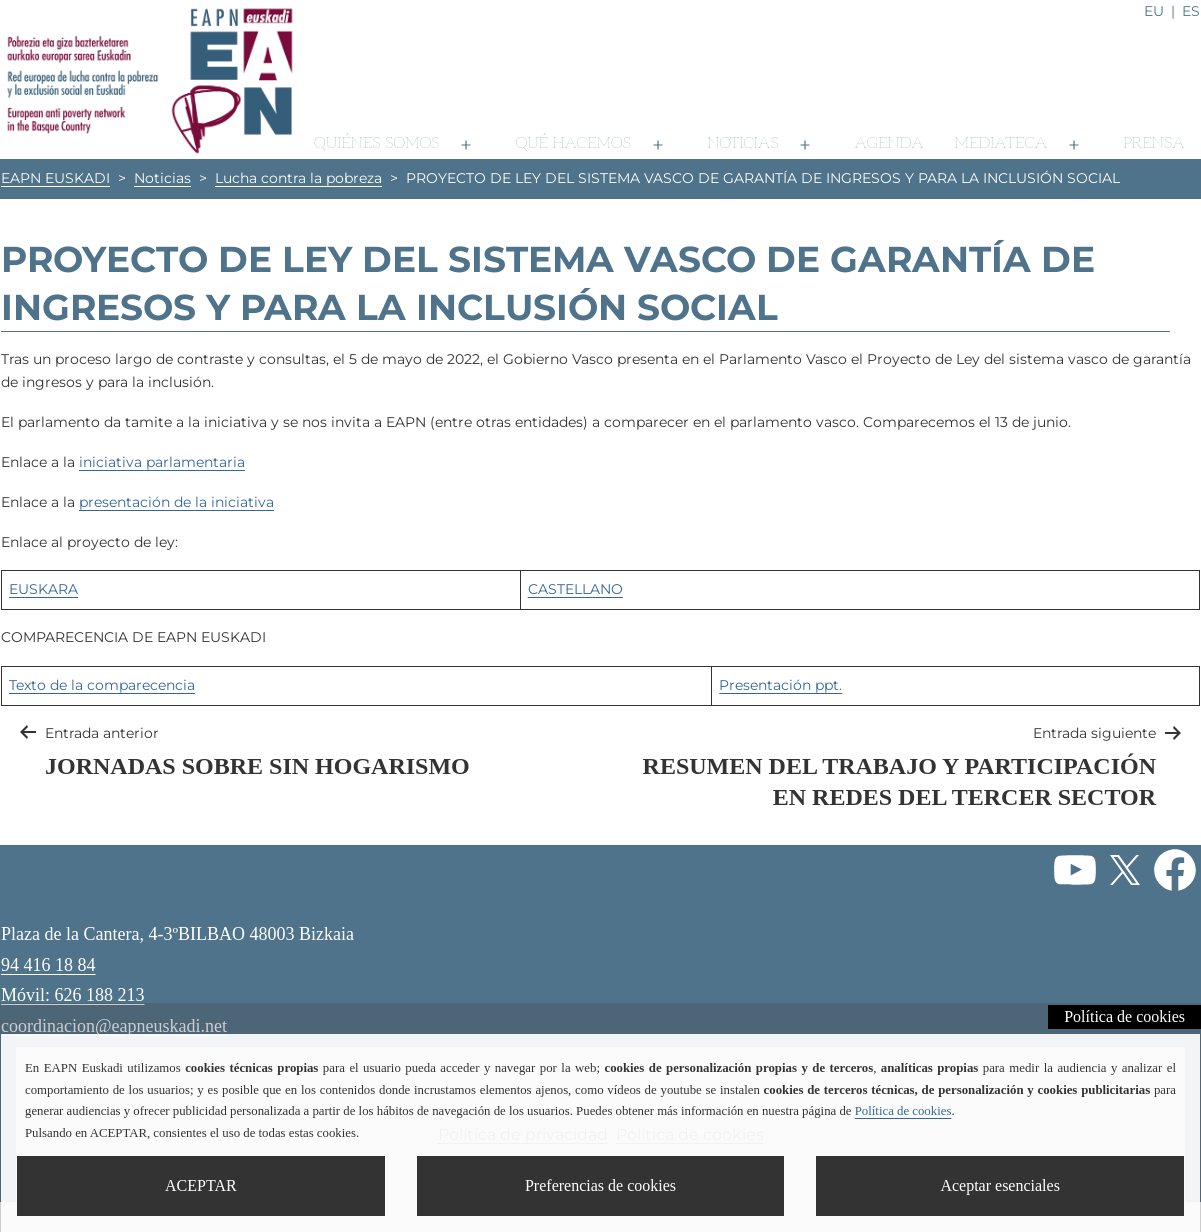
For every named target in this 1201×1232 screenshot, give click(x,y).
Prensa (1154, 143)
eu (1154, 11)
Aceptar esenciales (999, 1185)
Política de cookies (1124, 1016)
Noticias (742, 143)
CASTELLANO (575, 589)
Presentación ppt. (780, 685)
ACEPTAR (201, 1185)
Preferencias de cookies (600, 1185)
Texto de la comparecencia (102, 685)
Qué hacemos (573, 143)
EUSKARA (43, 589)
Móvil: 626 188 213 (73, 995)
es (1191, 11)
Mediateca (1000, 143)
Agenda (888, 143)
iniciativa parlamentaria (162, 462)
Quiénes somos (376, 143)
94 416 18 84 (48, 965)
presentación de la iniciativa (176, 502)
